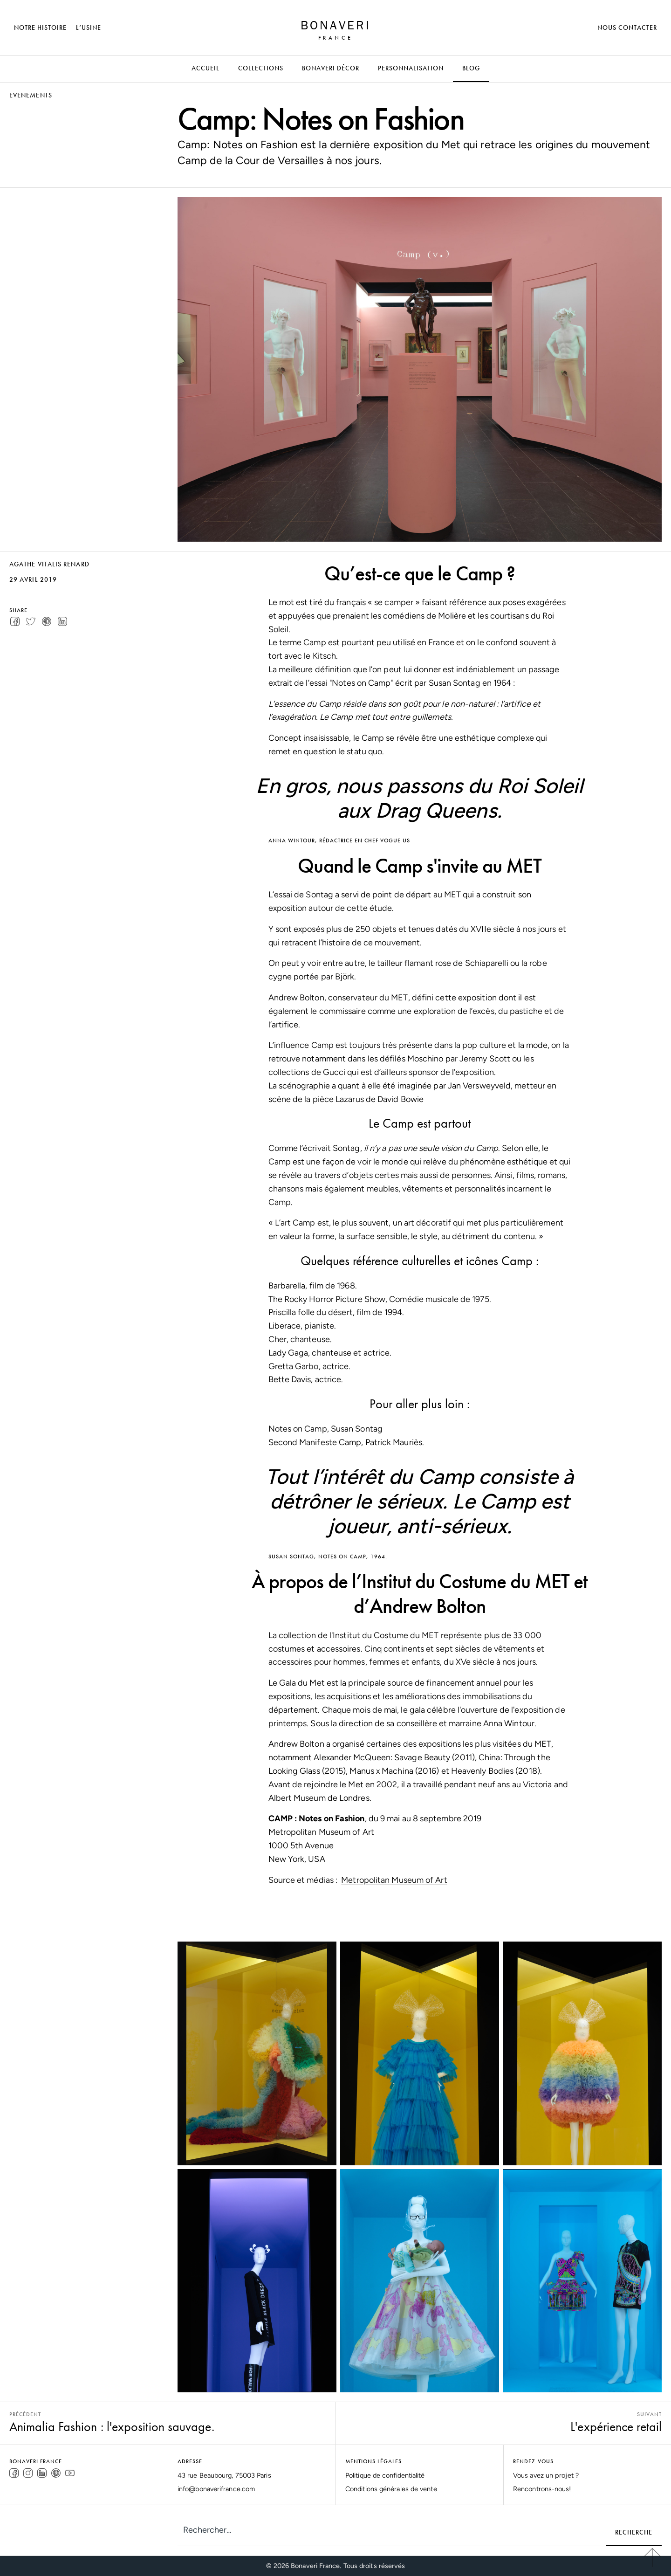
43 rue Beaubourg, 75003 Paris (224, 2475)
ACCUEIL (205, 68)
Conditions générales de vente (391, 2489)
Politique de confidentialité (385, 2475)
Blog (471, 68)
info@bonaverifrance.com (216, 2489)
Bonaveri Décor (330, 68)
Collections (260, 68)
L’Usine (88, 28)
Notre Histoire (40, 28)
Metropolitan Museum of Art (394, 1880)
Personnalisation (411, 68)
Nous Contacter (627, 28)
